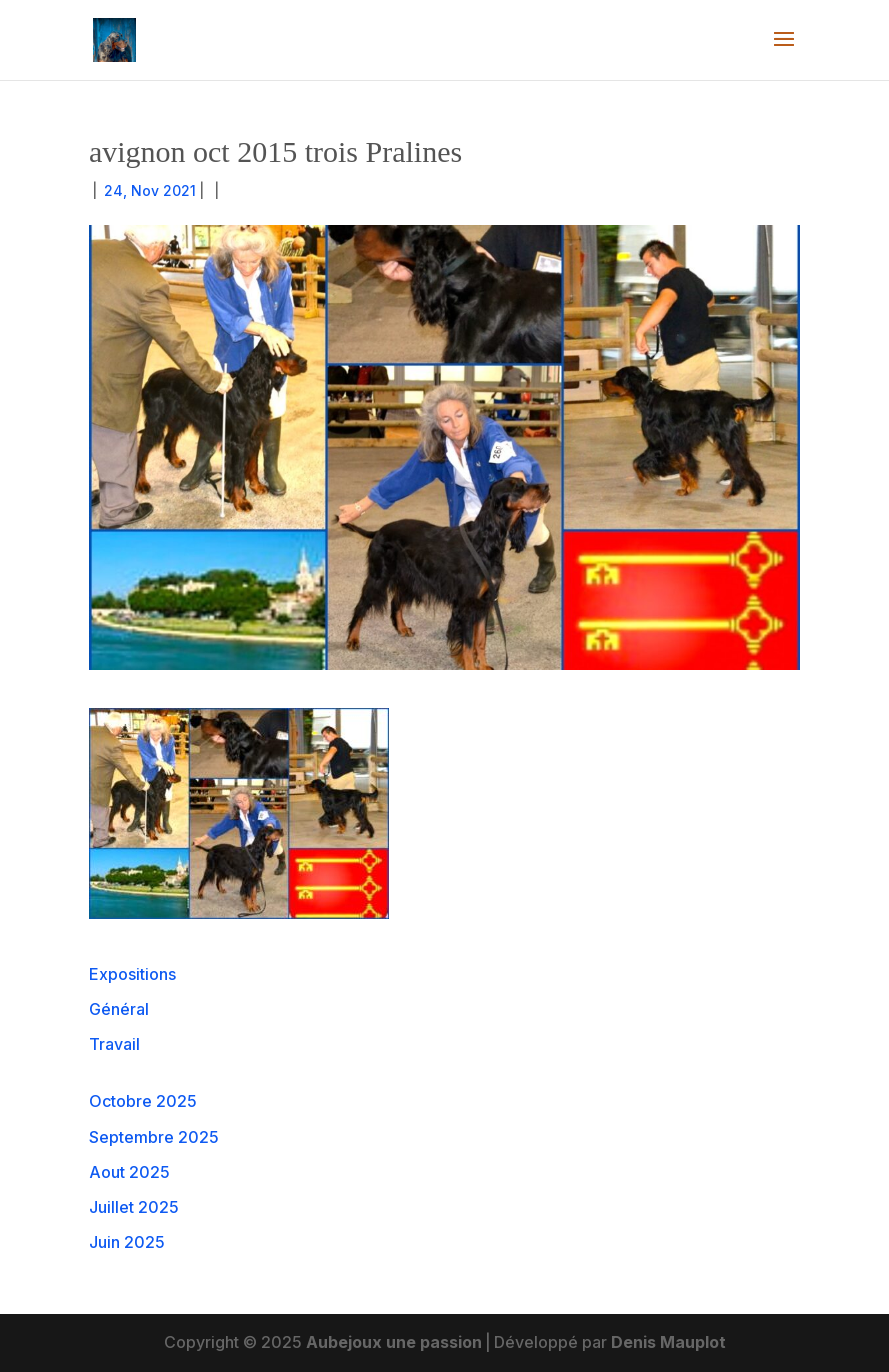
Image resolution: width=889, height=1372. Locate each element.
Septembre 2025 (154, 1137)
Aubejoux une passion (394, 1342)
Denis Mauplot (668, 1342)
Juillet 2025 (134, 1207)
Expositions (132, 974)
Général (119, 1009)
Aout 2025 (129, 1172)
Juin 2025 (127, 1242)
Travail (114, 1044)
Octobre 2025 (143, 1101)
